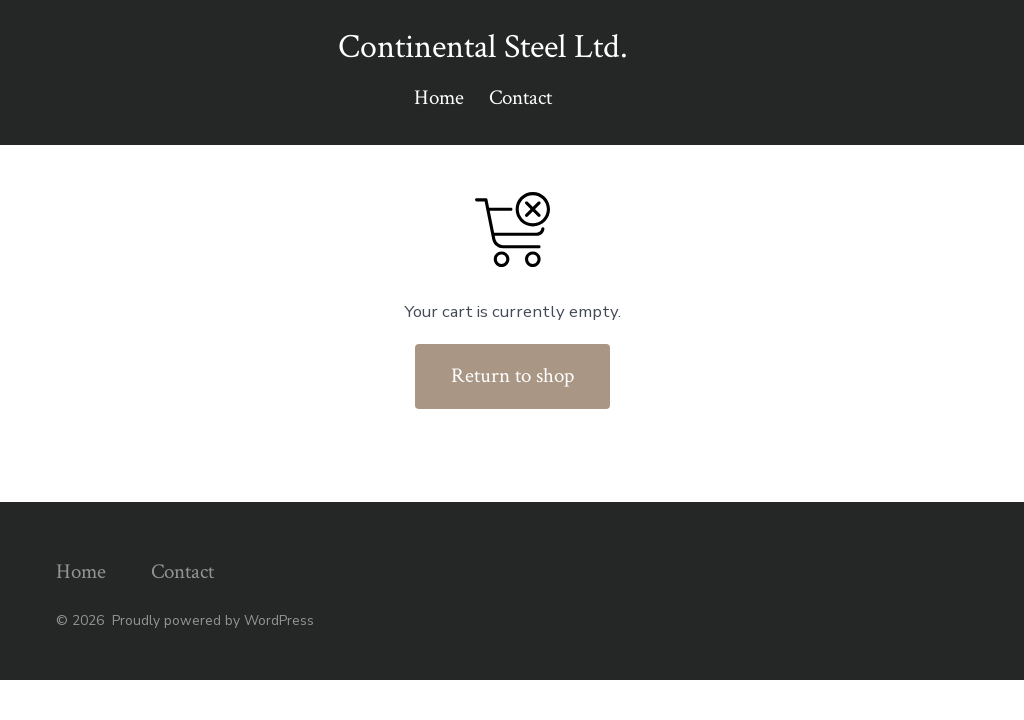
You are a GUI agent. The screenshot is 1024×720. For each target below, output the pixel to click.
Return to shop (512, 375)
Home (439, 97)
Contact (520, 97)
